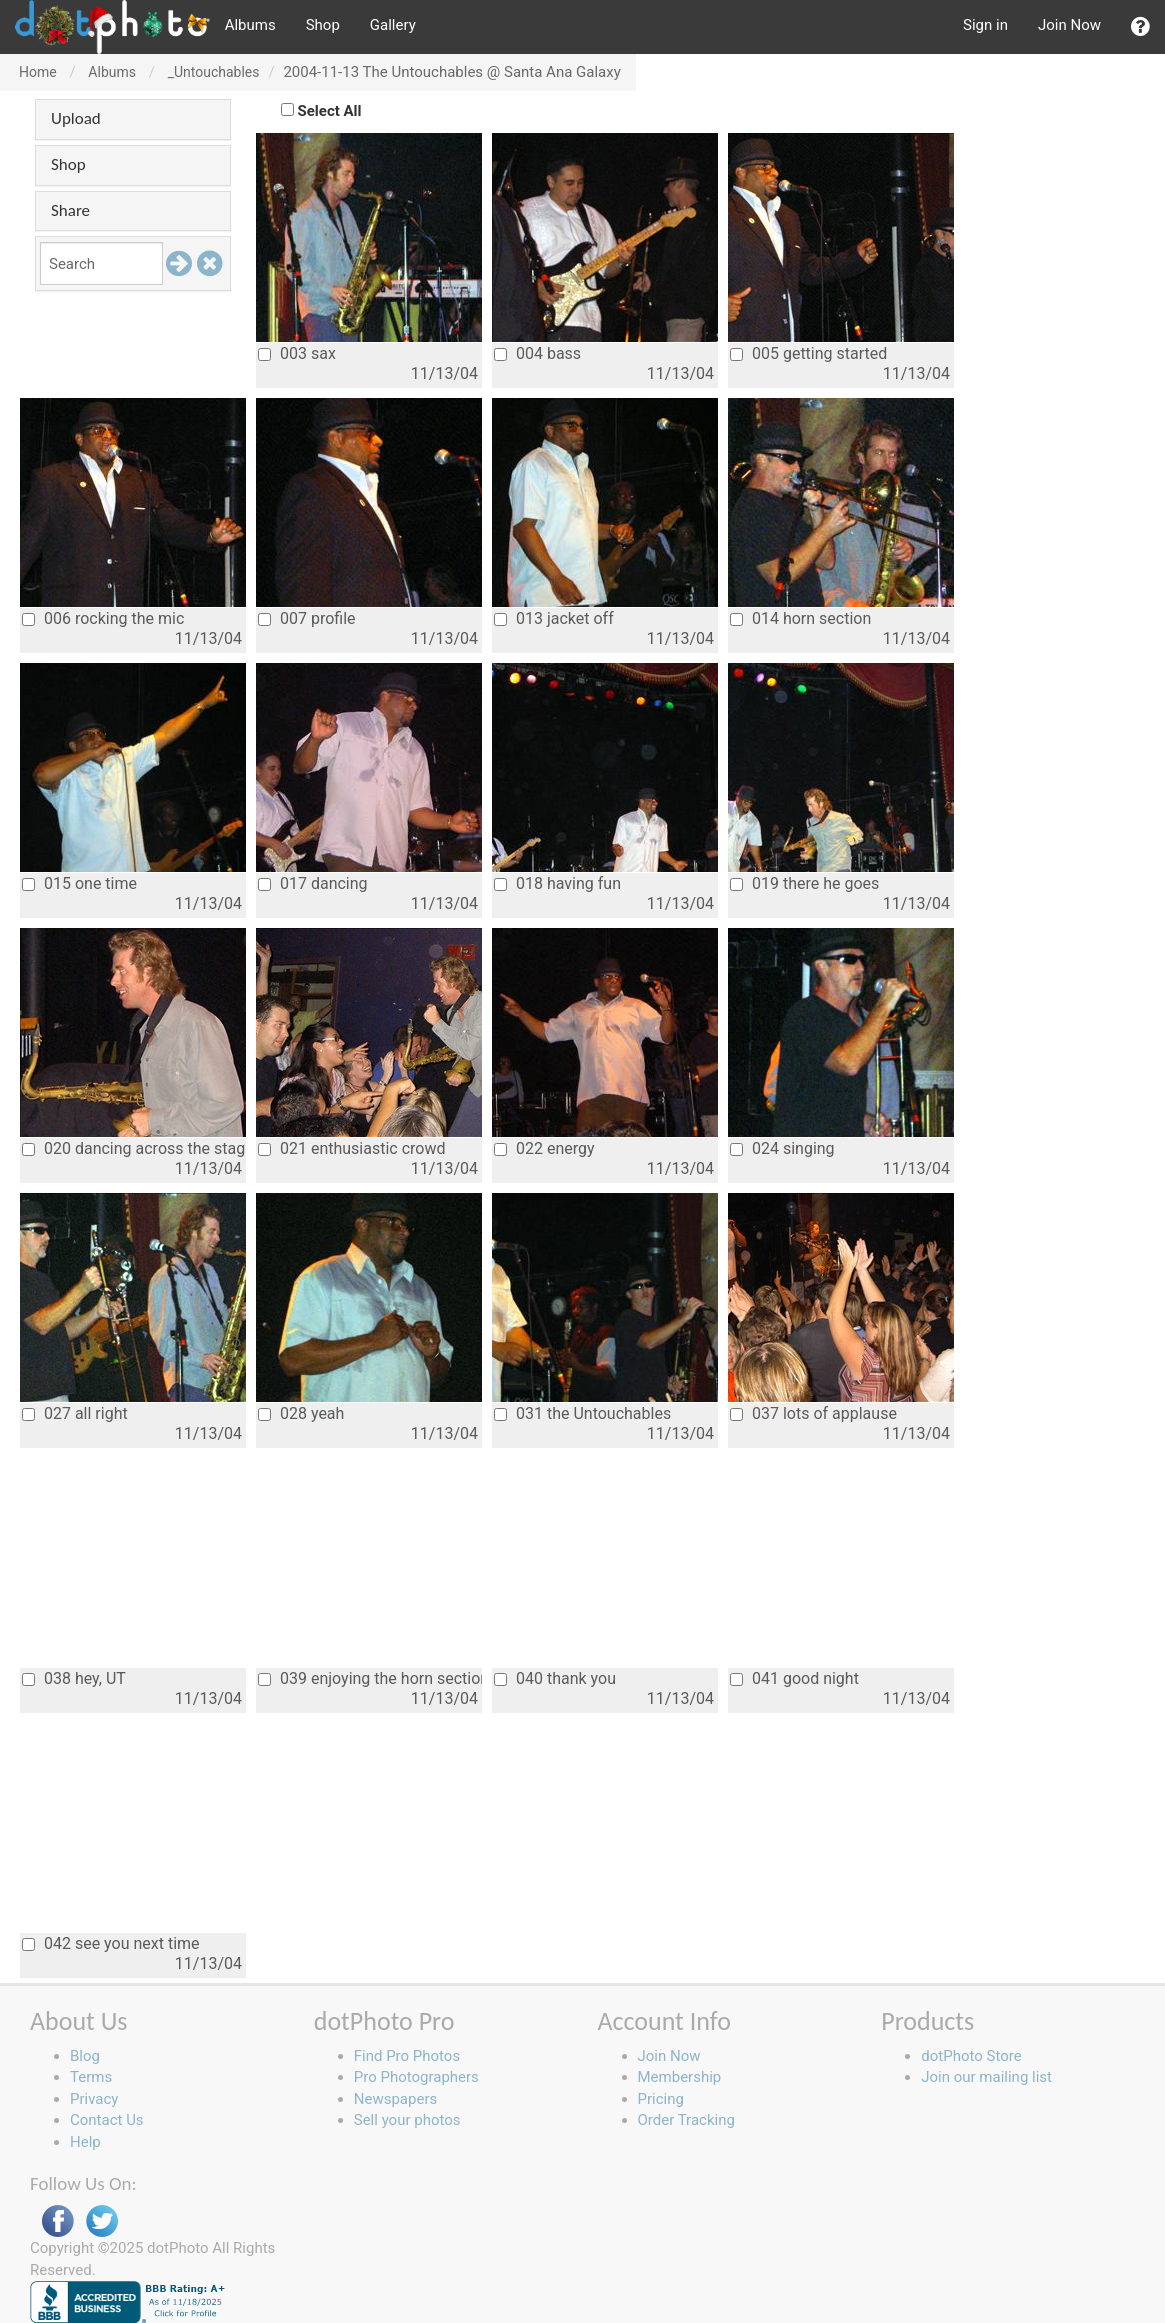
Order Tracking (686, 2120)
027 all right (75, 1413)
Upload (76, 118)
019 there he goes (804, 883)
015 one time (79, 883)
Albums (250, 25)
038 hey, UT (74, 1678)
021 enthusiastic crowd (352, 1148)
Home (38, 72)
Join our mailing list (986, 2077)
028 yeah (301, 1413)
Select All (330, 111)
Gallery (393, 25)
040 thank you (555, 1678)
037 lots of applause (813, 1413)
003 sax (297, 353)
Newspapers (395, 2099)
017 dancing (313, 883)
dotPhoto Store (971, 2056)
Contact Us (107, 2120)
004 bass (537, 353)
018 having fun (557, 883)
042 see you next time (111, 1943)
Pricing (661, 2099)
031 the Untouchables (582, 1413)
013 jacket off (554, 618)
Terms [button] (91, 2077)
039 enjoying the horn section (370, 1678)
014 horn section (800, 618)
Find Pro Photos (407, 2056)
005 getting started (808, 353)
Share (70, 210)
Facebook (58, 2221)
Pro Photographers (416, 2077)
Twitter (102, 2221)
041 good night (794, 1678)
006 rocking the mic (103, 618)
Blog (85, 2056)
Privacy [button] (94, 2099)
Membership (680, 2077)
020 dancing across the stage (134, 1148)
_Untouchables (214, 72)
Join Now (1069, 25)
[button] (1140, 27)
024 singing (782, 1148)
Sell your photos (407, 2120)
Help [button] (85, 2142)
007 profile (307, 618)
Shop (323, 25)
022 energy (544, 1148)
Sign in (985, 25)
